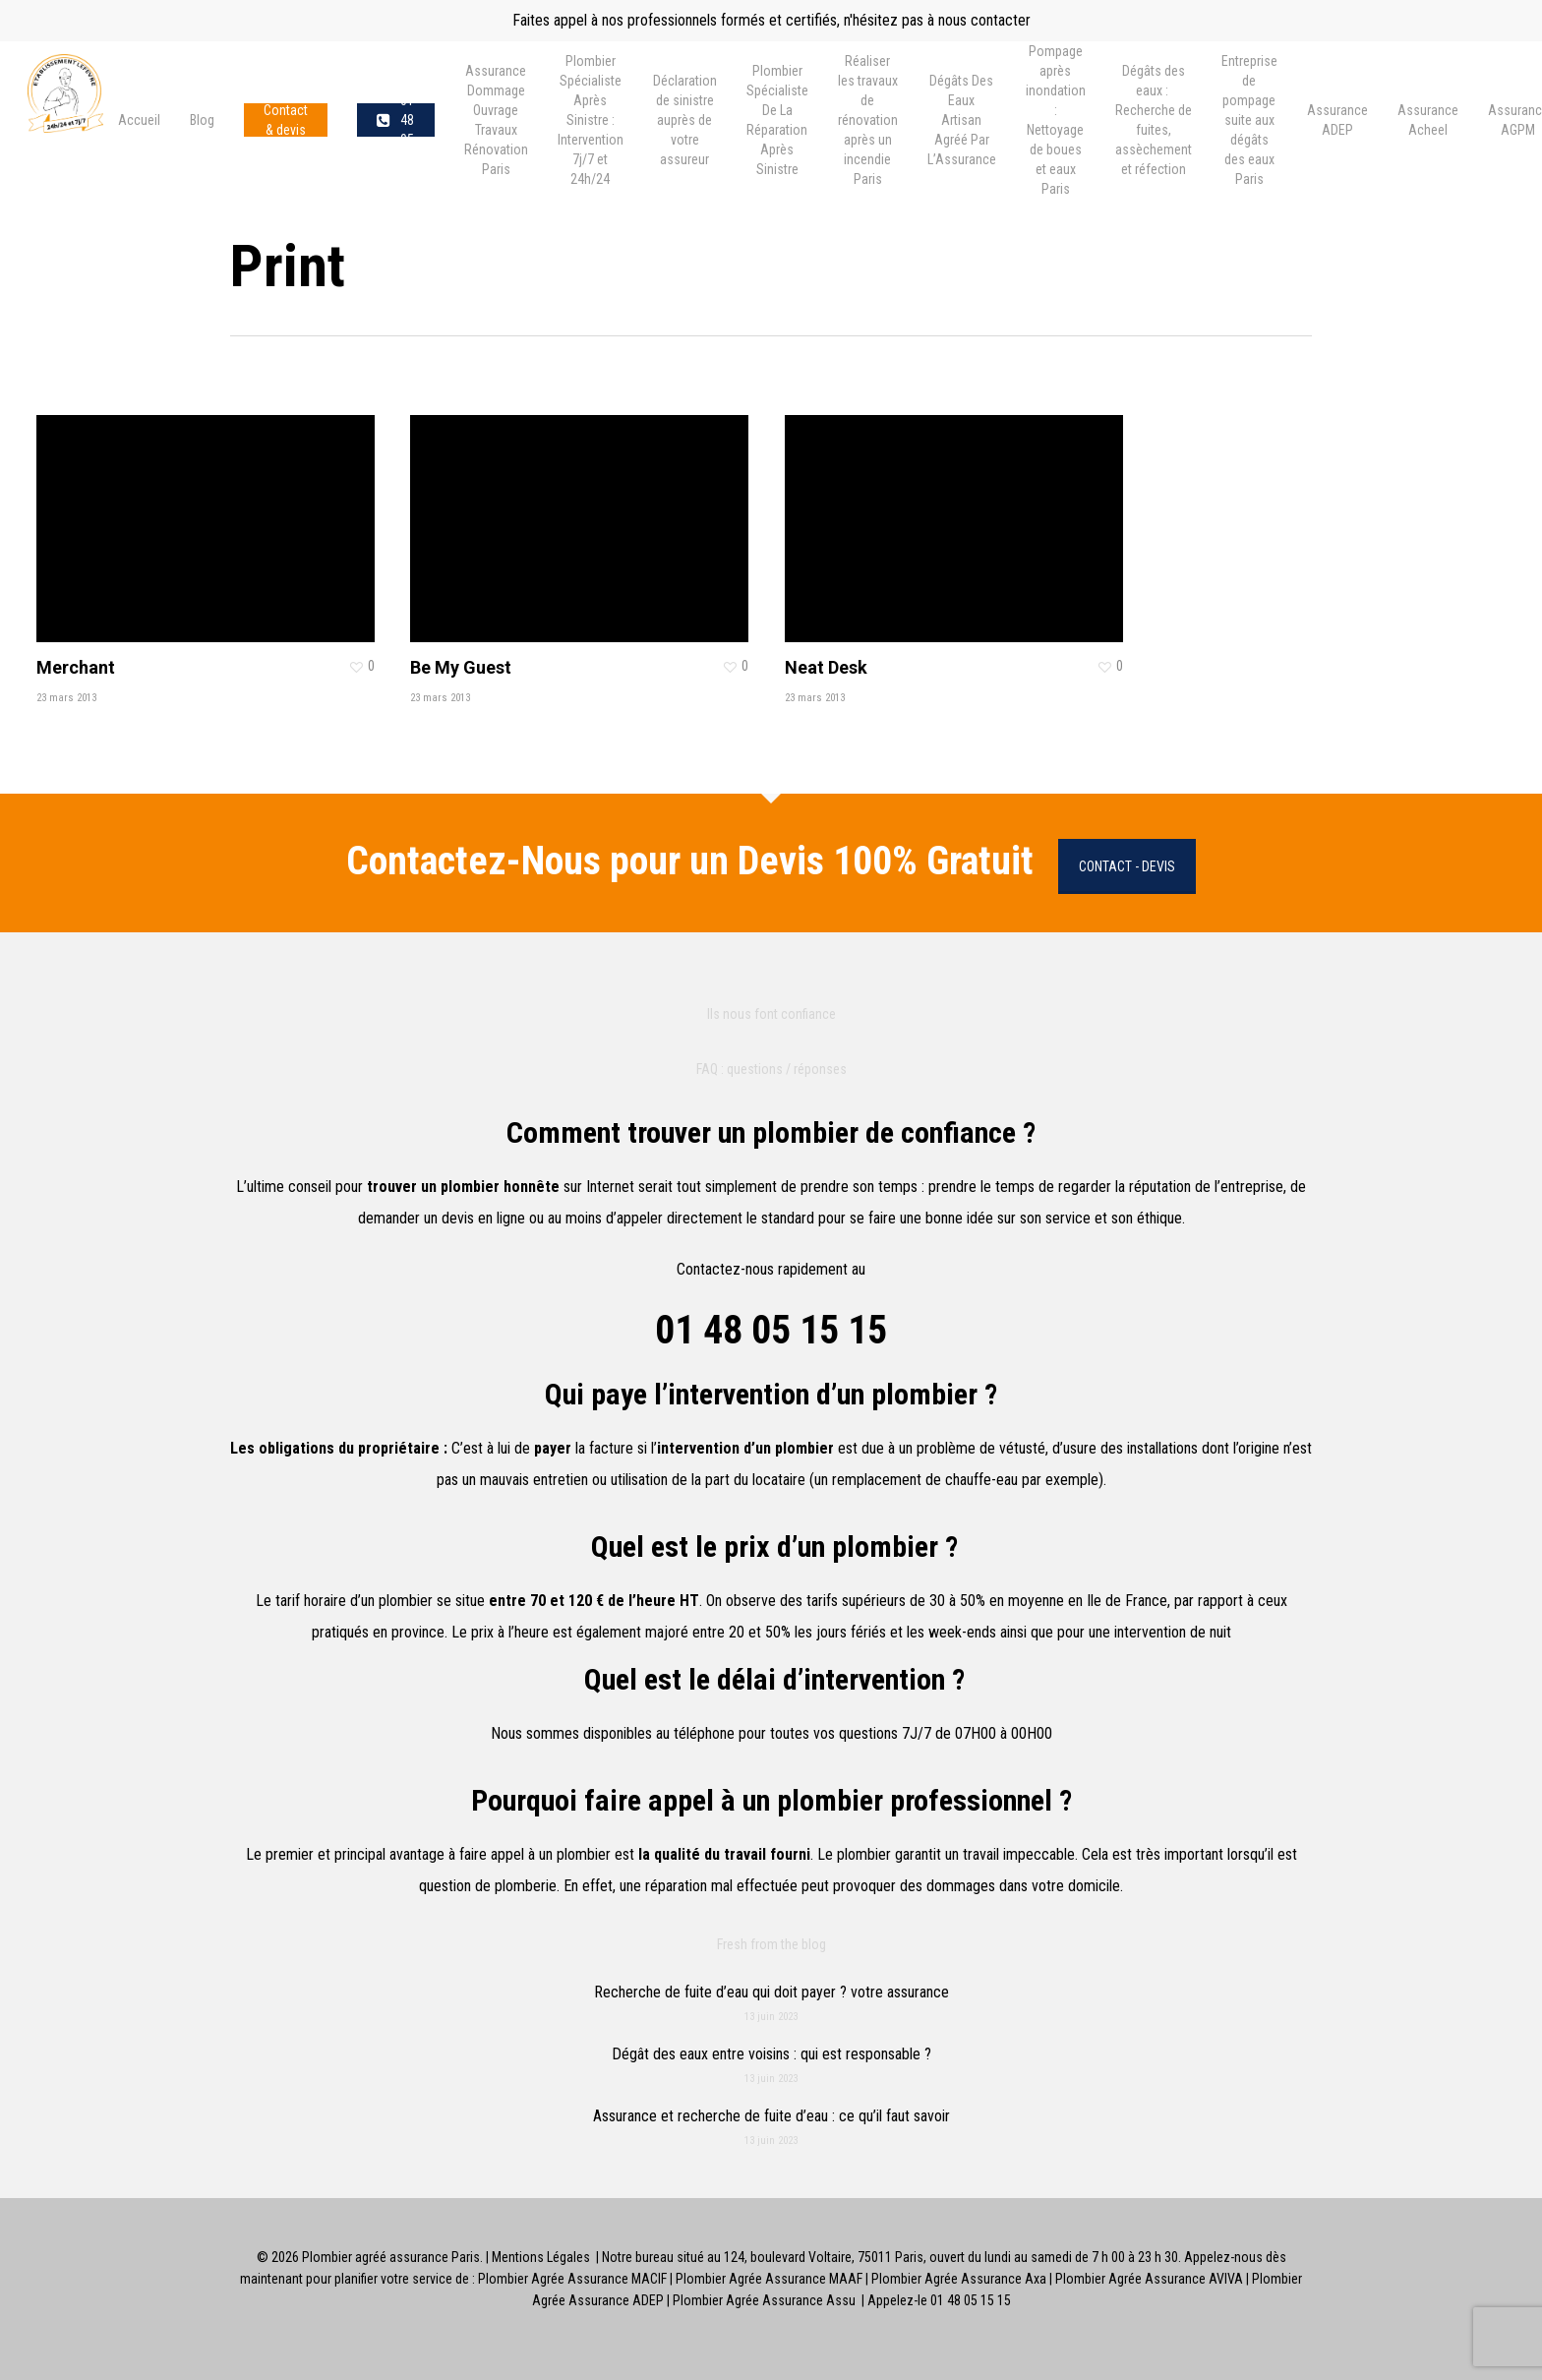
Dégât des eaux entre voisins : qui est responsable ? (771, 2054)
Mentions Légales (541, 2257)
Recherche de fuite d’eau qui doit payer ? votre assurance (771, 1992)
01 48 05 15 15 (771, 1330)
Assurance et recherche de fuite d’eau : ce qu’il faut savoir (771, 2116)
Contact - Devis (1127, 866)
